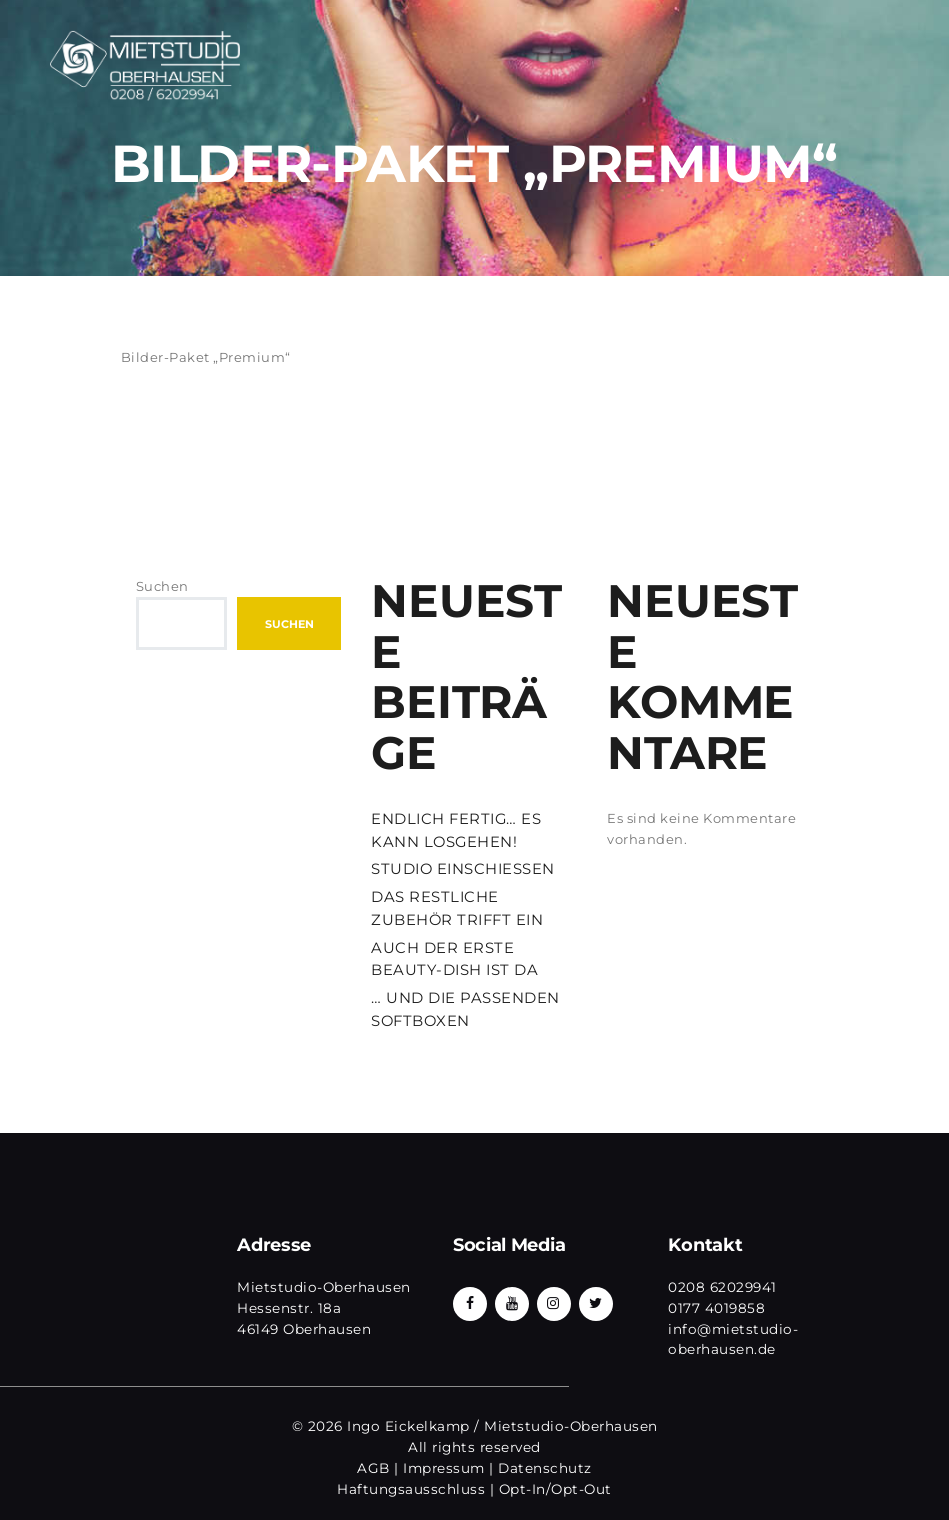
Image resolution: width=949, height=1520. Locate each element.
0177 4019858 (716, 1308)
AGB (373, 1468)
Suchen (162, 586)
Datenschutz (545, 1468)
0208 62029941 (722, 1287)
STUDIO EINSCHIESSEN (463, 869)
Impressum (444, 1468)
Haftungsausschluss (411, 1489)
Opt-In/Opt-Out (555, 1489)
